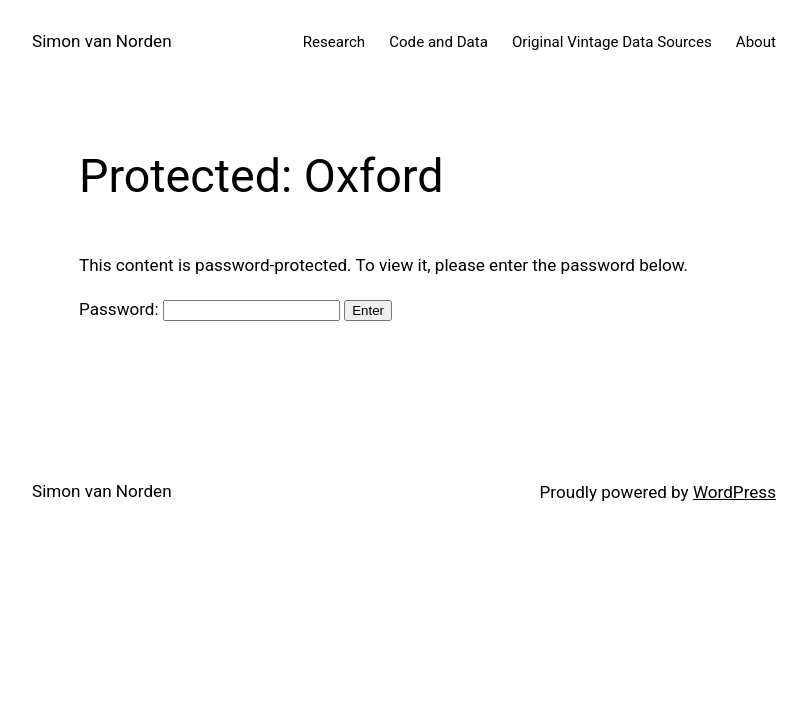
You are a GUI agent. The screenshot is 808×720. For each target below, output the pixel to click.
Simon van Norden (102, 41)
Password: (209, 309)
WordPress (734, 492)
